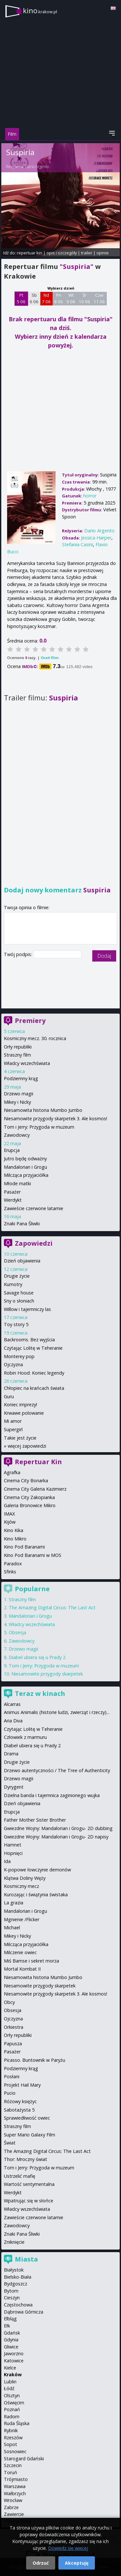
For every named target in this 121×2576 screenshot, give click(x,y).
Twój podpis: (18, 954)
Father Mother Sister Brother (35, 1820)
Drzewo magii (18, 1094)
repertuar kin (29, 253)
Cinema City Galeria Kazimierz (35, 1489)
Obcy (9, 2002)
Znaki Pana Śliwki (22, 1223)
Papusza (13, 2043)
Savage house (19, 1293)
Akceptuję (76, 2563)
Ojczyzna (13, 1364)
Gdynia (11, 2339)
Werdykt (13, 1200)
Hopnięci (13, 1853)
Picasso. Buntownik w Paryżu (34, 2060)
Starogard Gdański (24, 2458)
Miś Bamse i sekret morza (31, 1961)
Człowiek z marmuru (25, 1737)
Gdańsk (12, 2333)
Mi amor (13, 1421)
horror (89, 496)
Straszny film (17, 1055)
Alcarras (12, 1704)
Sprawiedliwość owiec (27, 2118)
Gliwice (11, 2347)
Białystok (14, 2270)
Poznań (12, 2409)
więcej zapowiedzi (27, 1446)
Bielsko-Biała (17, 2277)
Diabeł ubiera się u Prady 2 (37, 1657)
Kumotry (13, 1284)
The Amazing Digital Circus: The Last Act (52, 1607)
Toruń (10, 2472)
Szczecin (13, 2465)
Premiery (30, 1020)
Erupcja (12, 1150)
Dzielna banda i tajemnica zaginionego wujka (52, 1795)
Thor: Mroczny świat (25, 2159)
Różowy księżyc (20, 2101)
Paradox (13, 1563)
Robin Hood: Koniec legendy (34, 1373)
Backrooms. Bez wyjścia (29, 1339)
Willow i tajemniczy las (27, 1309)
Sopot (10, 2444)
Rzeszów (13, 2437)
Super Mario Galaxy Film (29, 2135)
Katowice (14, 2361)
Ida (7, 1861)
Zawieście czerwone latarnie (33, 1208)
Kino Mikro (15, 1539)
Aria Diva (13, 1721)
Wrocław (13, 2500)
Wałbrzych (15, 2493)
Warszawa (14, 2486)
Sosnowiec (15, 2451)
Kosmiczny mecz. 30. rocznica (35, 1038)
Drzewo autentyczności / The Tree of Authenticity (57, 1770)
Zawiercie (14, 2514)
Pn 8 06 (58, 298)
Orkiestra (13, 2027)
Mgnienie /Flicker (21, 1919)
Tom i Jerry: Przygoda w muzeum (39, 1127)
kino (40, 10)
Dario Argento (37, 166)
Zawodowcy (17, 1135)
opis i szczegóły (61, 253)
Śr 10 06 (84, 298)
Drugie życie (17, 1276)
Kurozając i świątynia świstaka (36, 1894)
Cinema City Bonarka (26, 1480)
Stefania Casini (77, 544)
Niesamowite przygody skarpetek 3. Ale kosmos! (55, 1118)
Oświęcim (14, 2403)
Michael (12, 1927)
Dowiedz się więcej (68, 2548)
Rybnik (11, 2430)
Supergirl (13, 1429)
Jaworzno (14, 2353)
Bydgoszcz (15, 2284)
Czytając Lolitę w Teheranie (33, 1348)
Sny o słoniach (19, 1301)
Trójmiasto (16, 2479)
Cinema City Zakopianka (29, 1497)
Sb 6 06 (34, 298)
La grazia (13, 1903)
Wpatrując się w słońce (28, 2201)
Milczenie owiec (20, 1952)
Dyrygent (14, 1787)
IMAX (9, 1514)
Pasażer (12, 1192)
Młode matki (17, 1183)
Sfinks (10, 1572)
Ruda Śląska (16, 2423)
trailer (86, 253)
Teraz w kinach (40, 1693)
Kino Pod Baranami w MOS (32, 1555)
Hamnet (12, 1845)
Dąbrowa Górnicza (23, 2312)
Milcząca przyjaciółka (26, 1175)
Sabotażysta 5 (19, 2110)
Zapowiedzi (34, 1243)
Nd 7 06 (46, 298)
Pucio (9, 2093)
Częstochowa (18, 2305)
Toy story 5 (16, 1324)
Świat (9, 2143)
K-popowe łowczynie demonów (37, 1870)
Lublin (10, 2382)
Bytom (11, 2291)
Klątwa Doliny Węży (24, 1878)
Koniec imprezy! (20, 1404)
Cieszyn (12, 2297)
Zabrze (11, 2507)
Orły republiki (18, 1047)
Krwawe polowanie (24, 1413)
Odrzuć (41, 2563)
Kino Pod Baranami (24, 1547)
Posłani (11, 2076)
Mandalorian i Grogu (25, 1167)
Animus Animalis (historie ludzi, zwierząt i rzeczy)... (56, 1712)
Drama (11, 1754)
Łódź (9, 2388)
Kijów (9, 1522)
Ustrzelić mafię (19, 2176)
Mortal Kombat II (22, 1969)
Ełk (7, 2326)
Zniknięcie (14, 2242)
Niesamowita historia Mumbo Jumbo (43, 1110)
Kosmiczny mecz (21, 1886)
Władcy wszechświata (27, 1063)
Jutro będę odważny (25, 1158)
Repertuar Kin (38, 1461)
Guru (9, 1396)
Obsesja (17, 1632)
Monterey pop (19, 1356)
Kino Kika (13, 1530)
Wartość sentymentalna (29, 2184)
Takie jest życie (20, 1438)
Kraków (13, 2374)
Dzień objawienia (22, 1261)
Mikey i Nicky (17, 1102)
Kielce (10, 2368)
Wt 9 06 (70, 298)
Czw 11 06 (99, 298)
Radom (11, 2416)
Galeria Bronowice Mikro (29, 1505)
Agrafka (12, 1472)
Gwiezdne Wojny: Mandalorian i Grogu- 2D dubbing (58, 1828)
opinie (102, 253)
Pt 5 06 (21, 298)
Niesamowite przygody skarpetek (47, 1674)
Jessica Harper (96, 538)
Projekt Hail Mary (22, 2085)
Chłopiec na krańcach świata (34, 1388)
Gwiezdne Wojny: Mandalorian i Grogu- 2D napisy (56, 1837)
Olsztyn (12, 2395)
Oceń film (49, 657)
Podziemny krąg (21, 1078)
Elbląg (10, 2318)
